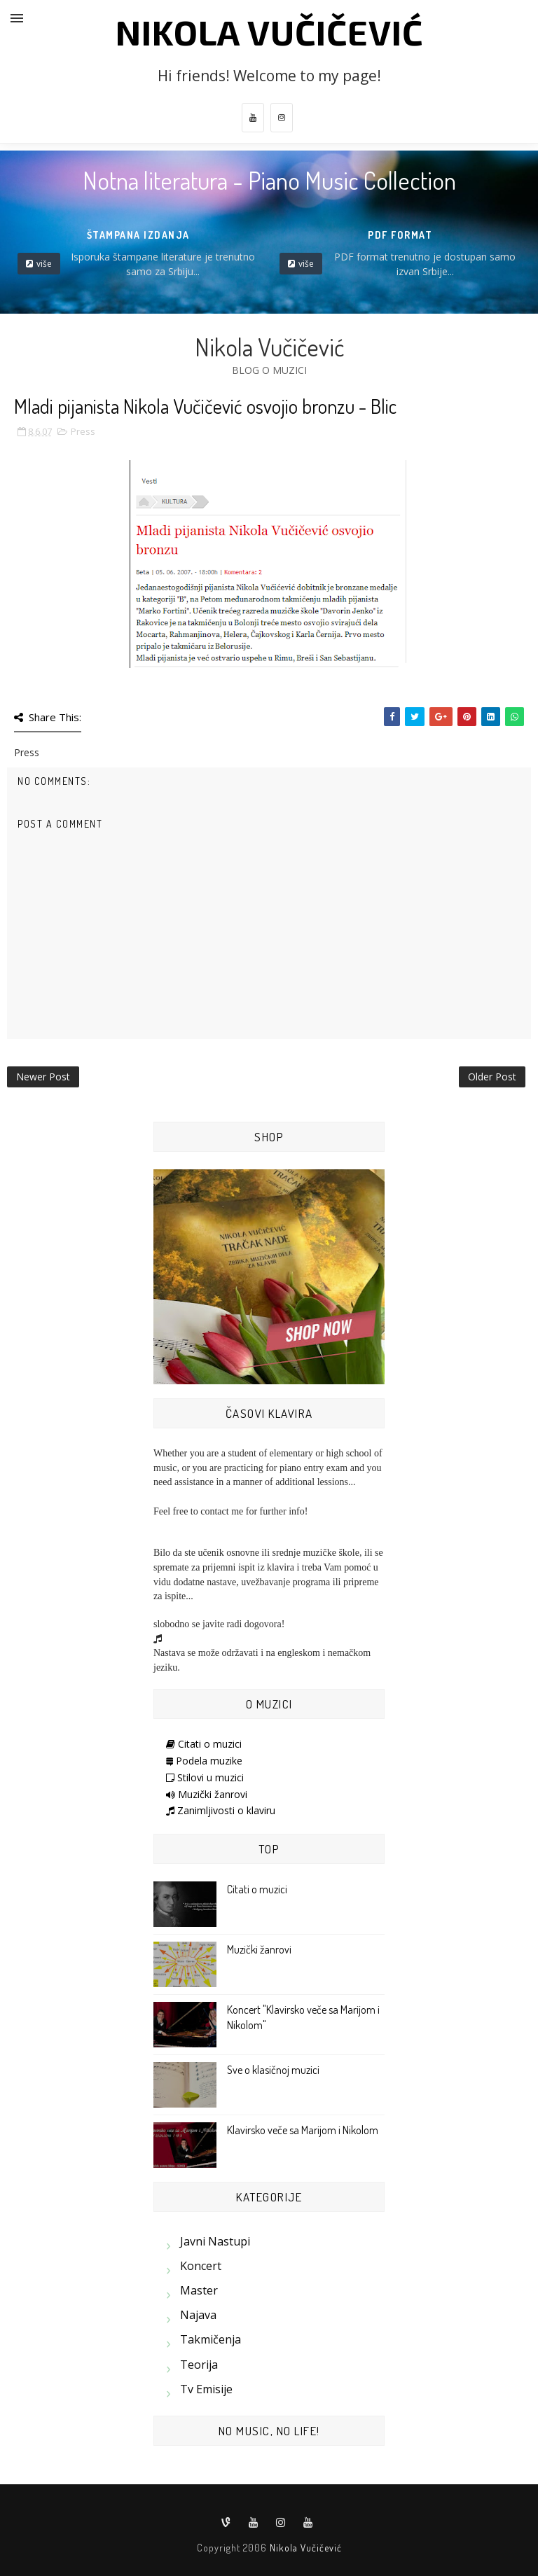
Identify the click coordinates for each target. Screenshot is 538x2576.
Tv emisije (206, 2389)
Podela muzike (204, 1760)
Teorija (199, 2364)
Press (83, 431)
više (44, 264)
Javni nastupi (215, 2241)
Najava (198, 2315)
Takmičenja (210, 2339)
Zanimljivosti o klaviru (220, 1810)
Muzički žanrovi (206, 1794)
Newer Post (43, 1076)
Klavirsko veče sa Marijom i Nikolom (302, 2130)
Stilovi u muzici (205, 1777)
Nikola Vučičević (269, 32)
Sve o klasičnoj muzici (273, 2070)
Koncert (200, 2266)
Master (199, 2290)
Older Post (492, 1076)
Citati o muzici (204, 1743)
